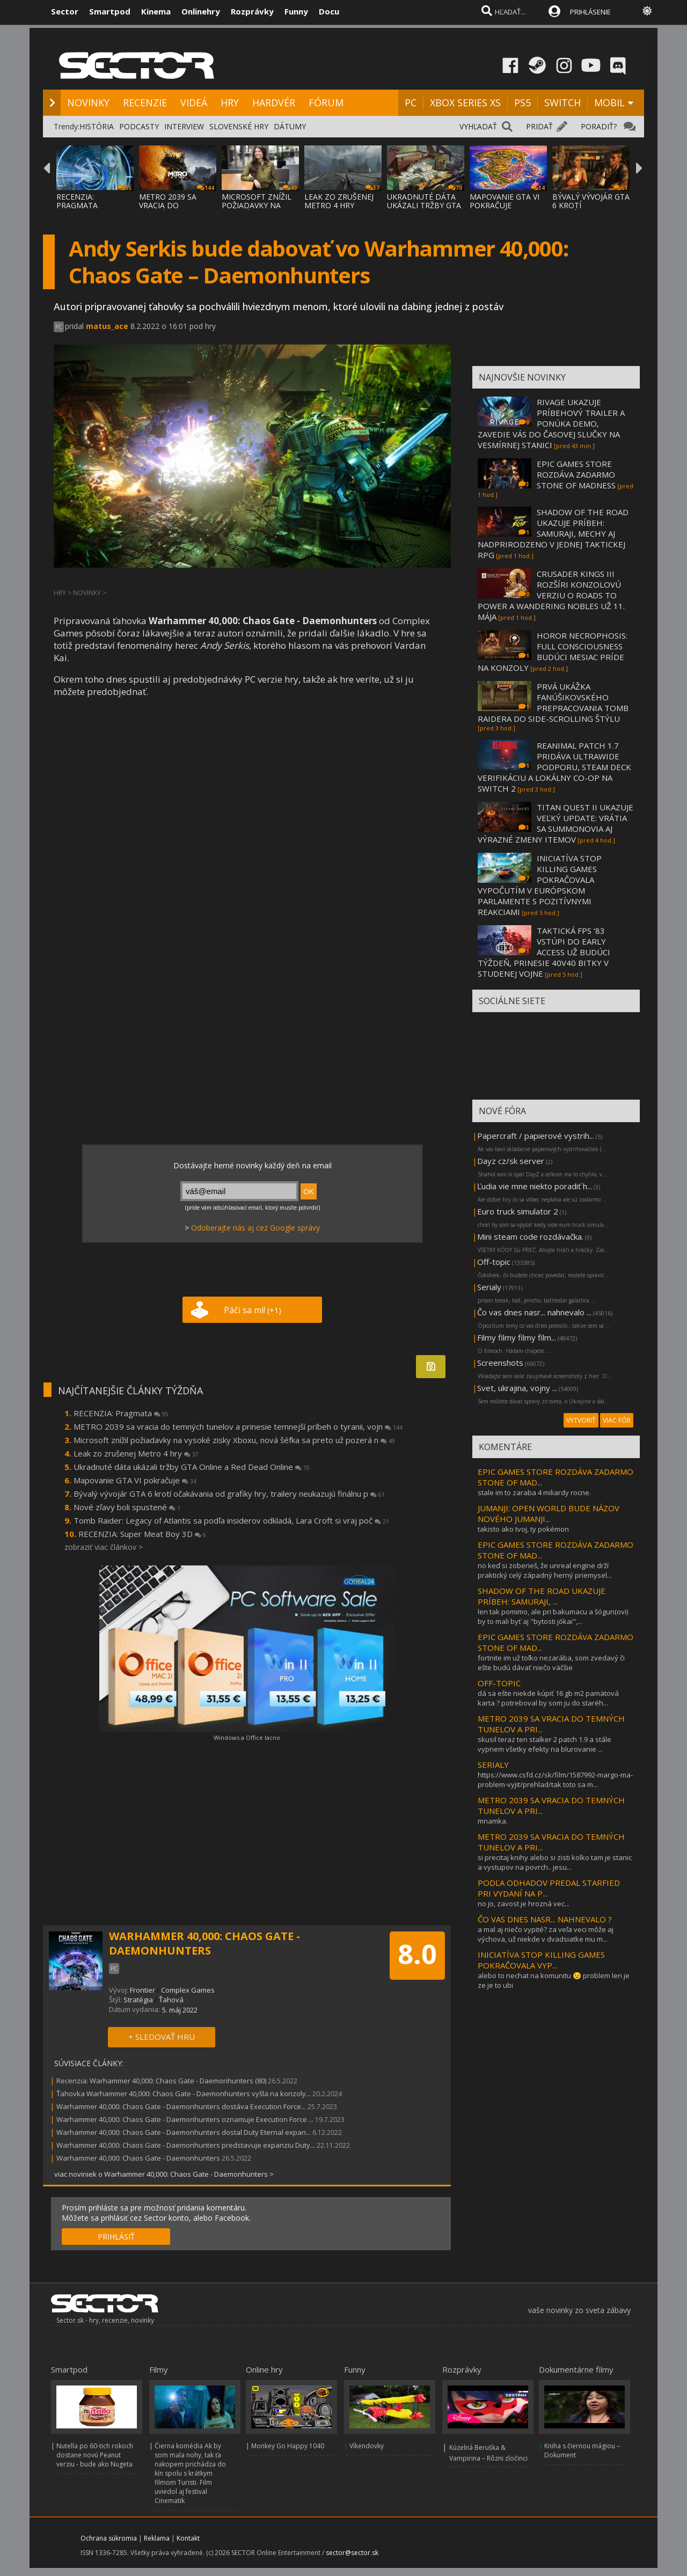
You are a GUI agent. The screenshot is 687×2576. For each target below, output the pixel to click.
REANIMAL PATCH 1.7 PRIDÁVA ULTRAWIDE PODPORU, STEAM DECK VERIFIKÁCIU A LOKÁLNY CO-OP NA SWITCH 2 (554, 767)
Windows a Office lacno (247, 1737)
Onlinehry (200, 11)
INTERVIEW (184, 126)
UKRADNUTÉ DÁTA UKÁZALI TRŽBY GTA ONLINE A (424, 205)
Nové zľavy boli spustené (127, 1507)
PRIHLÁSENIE (590, 12)
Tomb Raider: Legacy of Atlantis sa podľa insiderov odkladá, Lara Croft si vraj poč (231, 1520)
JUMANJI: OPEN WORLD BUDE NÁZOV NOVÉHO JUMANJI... (548, 1513)
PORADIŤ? (599, 126)
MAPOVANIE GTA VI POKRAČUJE (504, 201)
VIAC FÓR (617, 1420)
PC (410, 102)
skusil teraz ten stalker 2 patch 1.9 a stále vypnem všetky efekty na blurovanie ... (544, 1744)
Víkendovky (366, 2445)
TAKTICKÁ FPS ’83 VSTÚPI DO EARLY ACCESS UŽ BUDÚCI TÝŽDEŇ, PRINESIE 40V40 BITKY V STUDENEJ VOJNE (544, 952)
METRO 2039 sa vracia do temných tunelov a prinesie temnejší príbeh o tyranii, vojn (238, 1426)
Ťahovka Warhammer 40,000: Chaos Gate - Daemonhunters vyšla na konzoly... (183, 2093)
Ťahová (171, 1999)
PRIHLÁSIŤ (116, 2236)
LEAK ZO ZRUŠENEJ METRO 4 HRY (339, 201)
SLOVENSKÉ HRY (238, 126)
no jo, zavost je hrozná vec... (523, 1903)
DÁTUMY (290, 126)
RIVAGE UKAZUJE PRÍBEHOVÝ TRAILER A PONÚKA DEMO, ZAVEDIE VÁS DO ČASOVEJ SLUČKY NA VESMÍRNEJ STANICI (551, 423)
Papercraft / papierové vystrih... (535, 1135)
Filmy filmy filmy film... (516, 1337)
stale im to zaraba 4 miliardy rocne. (534, 1492)
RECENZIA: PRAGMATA (77, 201)
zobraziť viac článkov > (103, 1547)
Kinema (156, 11)
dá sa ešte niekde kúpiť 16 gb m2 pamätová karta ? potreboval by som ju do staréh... (548, 1698)
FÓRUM (326, 102)
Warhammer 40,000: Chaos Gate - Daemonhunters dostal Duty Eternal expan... (183, 2132)
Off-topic (493, 1261)
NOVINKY (88, 102)
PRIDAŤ (539, 126)
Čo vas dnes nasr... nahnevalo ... (534, 1312)
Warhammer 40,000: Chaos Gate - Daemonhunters (138, 2158)
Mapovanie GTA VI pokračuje (135, 1480)
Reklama (157, 2538)
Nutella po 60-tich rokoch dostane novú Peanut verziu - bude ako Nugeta (94, 2455)
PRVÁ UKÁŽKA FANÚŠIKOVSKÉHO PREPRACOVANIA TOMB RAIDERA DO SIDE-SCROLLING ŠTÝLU (553, 702)
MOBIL (609, 102)
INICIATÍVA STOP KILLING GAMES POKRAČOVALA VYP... (541, 1960)
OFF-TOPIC (499, 1683)
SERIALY (493, 1764)
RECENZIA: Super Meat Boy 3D (142, 1533)
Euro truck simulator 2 (517, 1211)
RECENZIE (145, 102)
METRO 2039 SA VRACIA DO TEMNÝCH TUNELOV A (176, 210)
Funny (296, 11)
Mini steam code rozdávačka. (530, 1236)
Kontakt (188, 2538)
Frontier (142, 1990)
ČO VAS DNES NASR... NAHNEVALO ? (545, 1919)
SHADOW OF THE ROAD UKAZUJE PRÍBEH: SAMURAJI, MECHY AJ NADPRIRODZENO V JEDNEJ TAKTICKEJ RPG (553, 533)
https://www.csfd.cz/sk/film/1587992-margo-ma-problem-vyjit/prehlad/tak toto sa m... (555, 1779)
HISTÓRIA (96, 126)
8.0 (417, 1954)
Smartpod (109, 11)
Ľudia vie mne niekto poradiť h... (534, 1186)
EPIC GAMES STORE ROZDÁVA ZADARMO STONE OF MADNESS (576, 474)
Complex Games (188, 1990)
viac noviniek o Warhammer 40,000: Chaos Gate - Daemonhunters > (164, 2174)
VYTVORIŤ (581, 1420)
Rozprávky (252, 11)
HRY (230, 102)
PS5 (522, 102)
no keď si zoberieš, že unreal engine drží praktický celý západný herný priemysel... (545, 1570)
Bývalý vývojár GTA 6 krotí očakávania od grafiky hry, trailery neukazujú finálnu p (229, 1493)
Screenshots (500, 1362)
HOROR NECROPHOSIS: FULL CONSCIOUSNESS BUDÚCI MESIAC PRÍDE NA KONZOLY (552, 651)
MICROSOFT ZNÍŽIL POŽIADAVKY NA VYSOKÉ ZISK (256, 205)
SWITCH (562, 102)
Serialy (489, 1287)
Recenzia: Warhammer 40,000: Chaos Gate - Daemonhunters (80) (161, 2080)
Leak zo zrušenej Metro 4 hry (136, 1453)
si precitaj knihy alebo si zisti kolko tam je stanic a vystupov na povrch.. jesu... (555, 1862)
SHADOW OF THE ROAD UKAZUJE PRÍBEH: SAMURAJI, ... (541, 1596)
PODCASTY (139, 126)
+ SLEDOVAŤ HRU (161, 2036)
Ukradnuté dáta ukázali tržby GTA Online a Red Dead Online (192, 1466)
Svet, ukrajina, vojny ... (517, 1387)
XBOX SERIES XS (465, 102)
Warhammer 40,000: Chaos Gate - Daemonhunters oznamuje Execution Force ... (184, 2119)
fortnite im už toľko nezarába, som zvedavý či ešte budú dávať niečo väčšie (551, 1662)
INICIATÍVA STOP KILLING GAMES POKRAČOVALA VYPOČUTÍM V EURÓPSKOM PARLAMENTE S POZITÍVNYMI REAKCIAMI (540, 885)
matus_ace (107, 326)
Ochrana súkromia (109, 2538)
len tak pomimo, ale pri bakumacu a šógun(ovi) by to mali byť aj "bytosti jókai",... (553, 1616)
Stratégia (138, 1999)
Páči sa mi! (252, 1310)
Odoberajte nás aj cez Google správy (255, 1228)
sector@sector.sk (352, 2552)
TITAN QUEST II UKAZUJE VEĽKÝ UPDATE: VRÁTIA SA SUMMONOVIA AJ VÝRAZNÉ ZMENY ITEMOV (555, 823)
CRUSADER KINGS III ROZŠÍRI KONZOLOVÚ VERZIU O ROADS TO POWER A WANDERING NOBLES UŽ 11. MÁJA (551, 595)
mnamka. (493, 1821)
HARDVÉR (273, 102)
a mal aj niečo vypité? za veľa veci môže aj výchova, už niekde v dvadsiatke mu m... (545, 1934)
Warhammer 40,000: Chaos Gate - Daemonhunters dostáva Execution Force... (181, 2106)
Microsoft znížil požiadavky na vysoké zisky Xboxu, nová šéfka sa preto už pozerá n (234, 1440)
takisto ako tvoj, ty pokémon (523, 1529)
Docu (329, 11)
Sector (64, 11)
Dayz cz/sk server (510, 1160)
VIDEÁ (193, 102)
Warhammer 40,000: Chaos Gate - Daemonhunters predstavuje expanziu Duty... (185, 2145)
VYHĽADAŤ (478, 126)
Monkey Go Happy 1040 (287, 2445)
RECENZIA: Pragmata (121, 1413)
